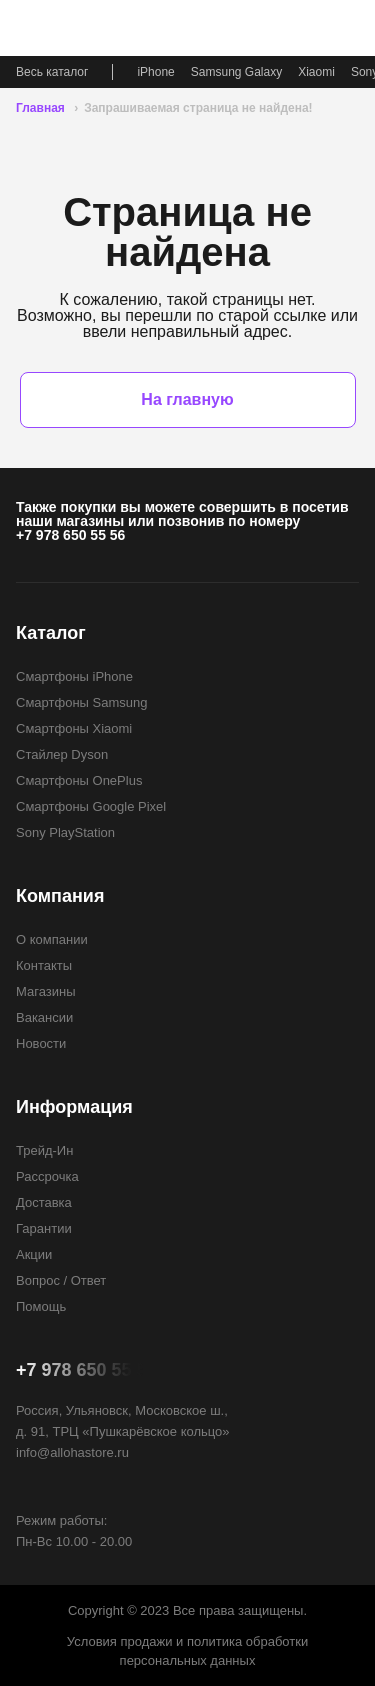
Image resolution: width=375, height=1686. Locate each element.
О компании (52, 939)
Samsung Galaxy (236, 72)
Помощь (41, 1306)
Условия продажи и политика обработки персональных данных (187, 1651)
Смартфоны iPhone (74, 676)
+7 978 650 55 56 (70, 535)
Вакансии (44, 1017)
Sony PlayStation (65, 832)
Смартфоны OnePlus (79, 780)
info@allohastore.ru (72, 1452)
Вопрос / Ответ (61, 1280)
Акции (34, 1254)
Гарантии (44, 1228)
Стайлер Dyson (62, 754)
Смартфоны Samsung (81, 702)
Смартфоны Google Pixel (91, 806)
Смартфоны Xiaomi (74, 728)
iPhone (155, 72)
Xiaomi (316, 72)
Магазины (46, 991)
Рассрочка (47, 1176)
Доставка (44, 1202)
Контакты (44, 965)
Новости (41, 1043)
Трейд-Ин (44, 1150)
